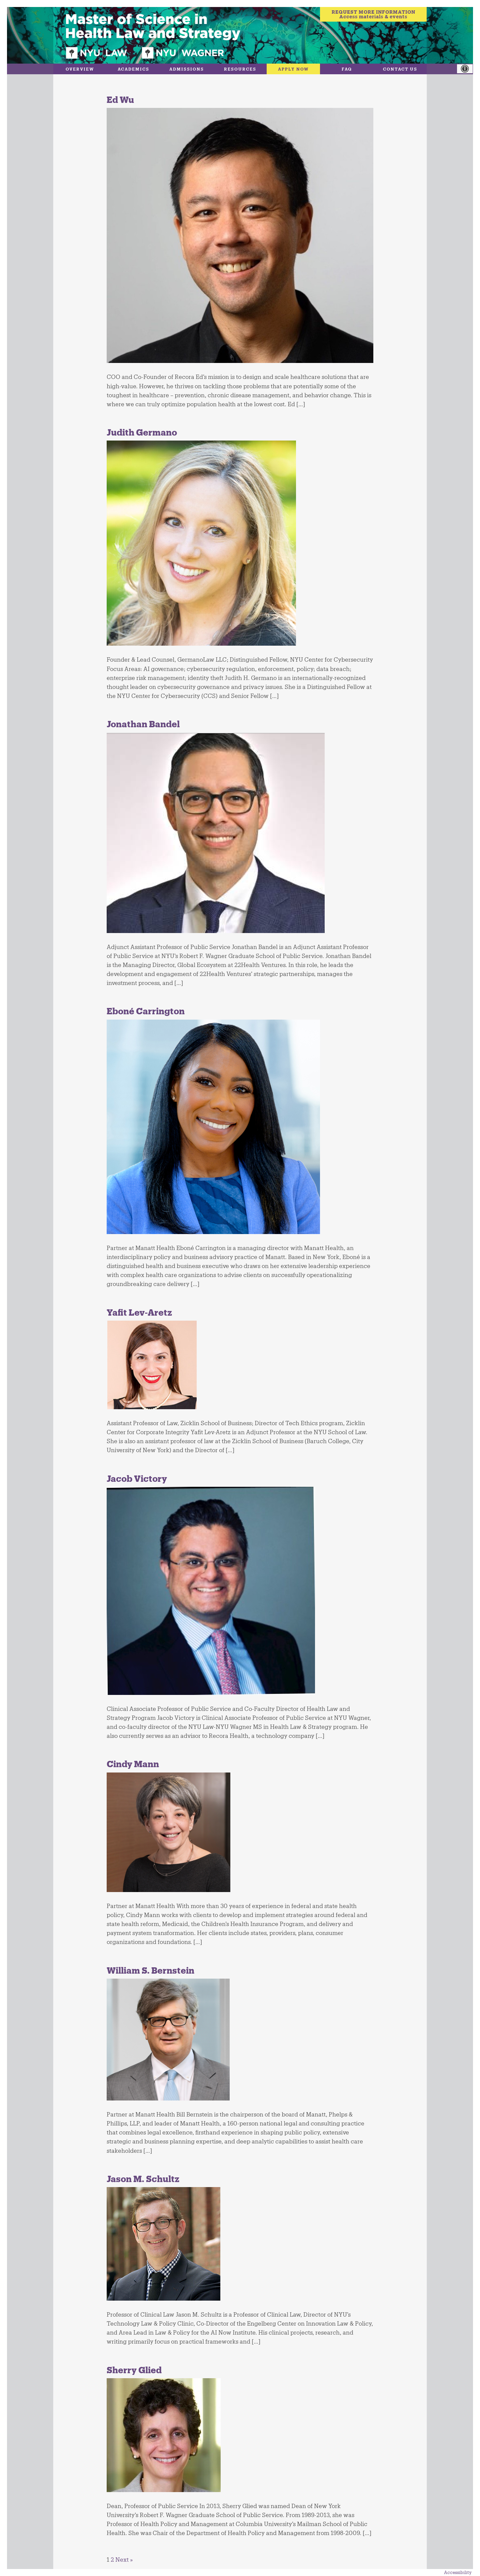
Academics (133, 69)
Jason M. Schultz (143, 2178)
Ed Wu (120, 99)
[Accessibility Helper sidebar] (468, 69)
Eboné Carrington (146, 1011)
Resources (240, 69)
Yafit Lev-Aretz (139, 1312)
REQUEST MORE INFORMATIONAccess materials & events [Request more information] (373, 14)
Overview (80, 69)
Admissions (186, 69)
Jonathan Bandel (143, 724)
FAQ (347, 69)
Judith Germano (142, 432)
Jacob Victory (137, 1478)
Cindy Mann (133, 1764)
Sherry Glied (134, 2370)
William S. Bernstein (150, 1970)
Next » (124, 2559)
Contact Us (400, 69)
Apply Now (293, 69)
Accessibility (458, 2572)
